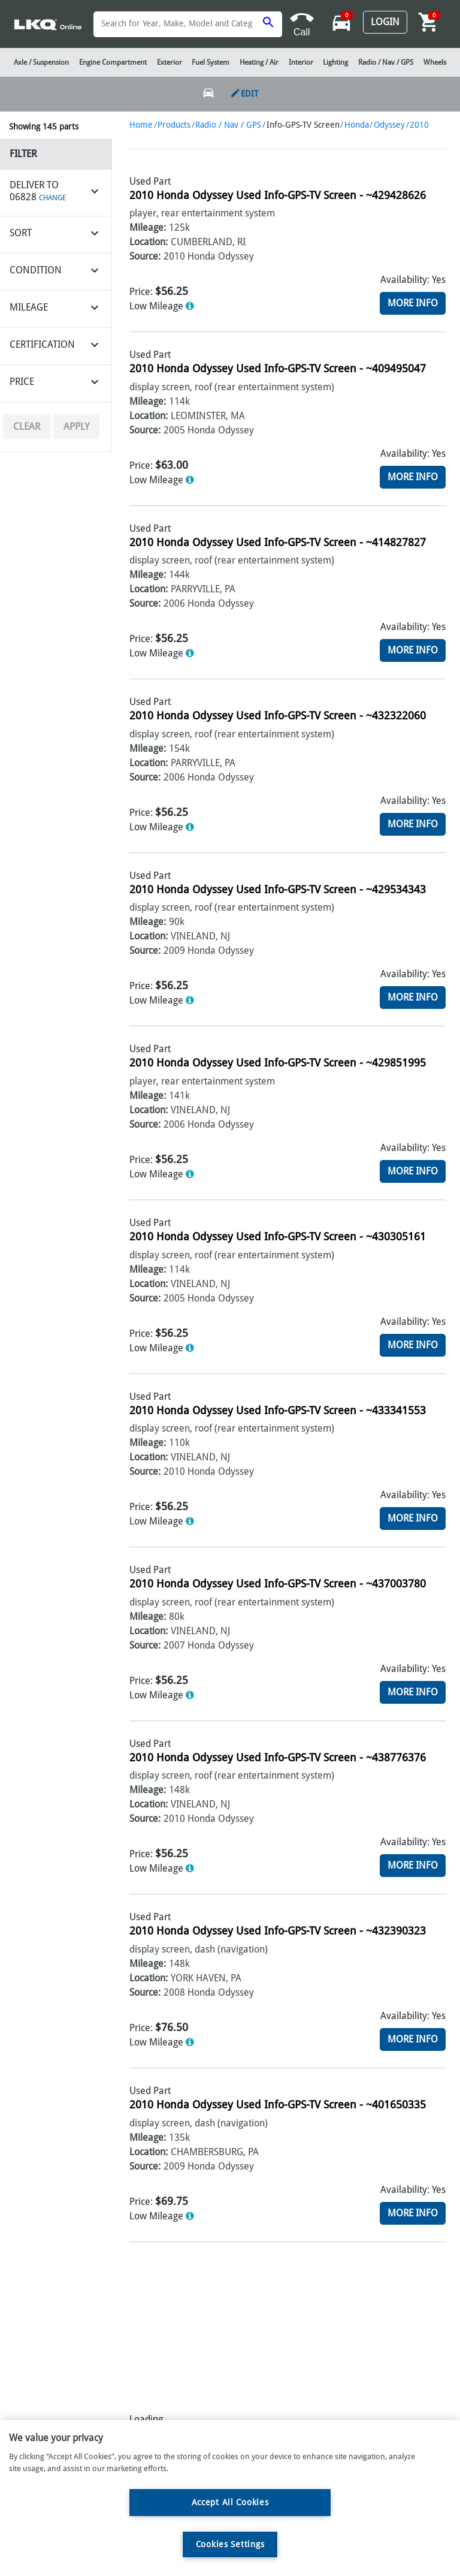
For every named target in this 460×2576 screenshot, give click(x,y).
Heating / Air (259, 62)
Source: (145, 256)
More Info (413, 303)
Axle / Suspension (41, 62)
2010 (419, 124)
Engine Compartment (113, 62)
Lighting (335, 62)
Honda (356, 124)
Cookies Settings (230, 2544)
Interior (301, 62)
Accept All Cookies (230, 2502)
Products (174, 124)
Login (385, 22)
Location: (148, 242)
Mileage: (147, 227)
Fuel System (210, 62)
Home (141, 124)
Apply (76, 426)
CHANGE (52, 198)
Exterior (169, 62)
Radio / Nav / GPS (228, 124)
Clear (26, 426)
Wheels (434, 62)
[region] (230, 2498)
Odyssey (389, 124)
